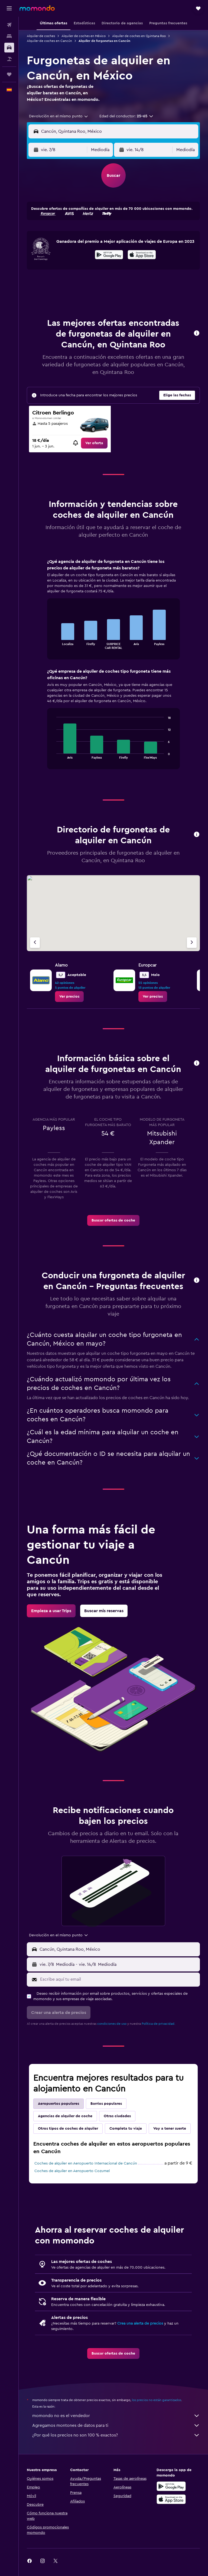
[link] (94, 443)
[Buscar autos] (9, 47)
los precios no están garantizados (156, 2400)
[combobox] (59, 116)
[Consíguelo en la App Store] (171, 2499)
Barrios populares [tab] (106, 2104)
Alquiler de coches (41, 36)
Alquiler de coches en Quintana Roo (139, 36)
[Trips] (9, 74)
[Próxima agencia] (192, 942)
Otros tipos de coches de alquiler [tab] (68, 2128)
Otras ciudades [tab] (117, 2116)
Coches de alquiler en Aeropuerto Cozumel (72, 2171)
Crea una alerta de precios (140, 2323)
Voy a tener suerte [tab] (169, 2128)
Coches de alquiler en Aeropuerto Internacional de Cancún (85, 2163)
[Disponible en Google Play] (109, 255)
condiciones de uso (111, 2023)
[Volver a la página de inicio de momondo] (37, 8)
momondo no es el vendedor (116, 2415)
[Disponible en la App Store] (142, 255)
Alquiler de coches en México (83, 36)
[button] (9, 8)
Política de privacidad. (158, 2023)
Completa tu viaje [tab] (125, 2128)
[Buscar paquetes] (9, 59)
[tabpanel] (113, 669)
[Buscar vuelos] (9, 24)
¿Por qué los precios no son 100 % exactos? (116, 2435)
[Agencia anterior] (35, 942)
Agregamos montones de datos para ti (116, 2425)
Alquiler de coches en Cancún (49, 40)
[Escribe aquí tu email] (119, 1979)
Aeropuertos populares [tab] (58, 2104)
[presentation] (142, 254)
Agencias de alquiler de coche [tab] (65, 2116)
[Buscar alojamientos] (9, 36)
